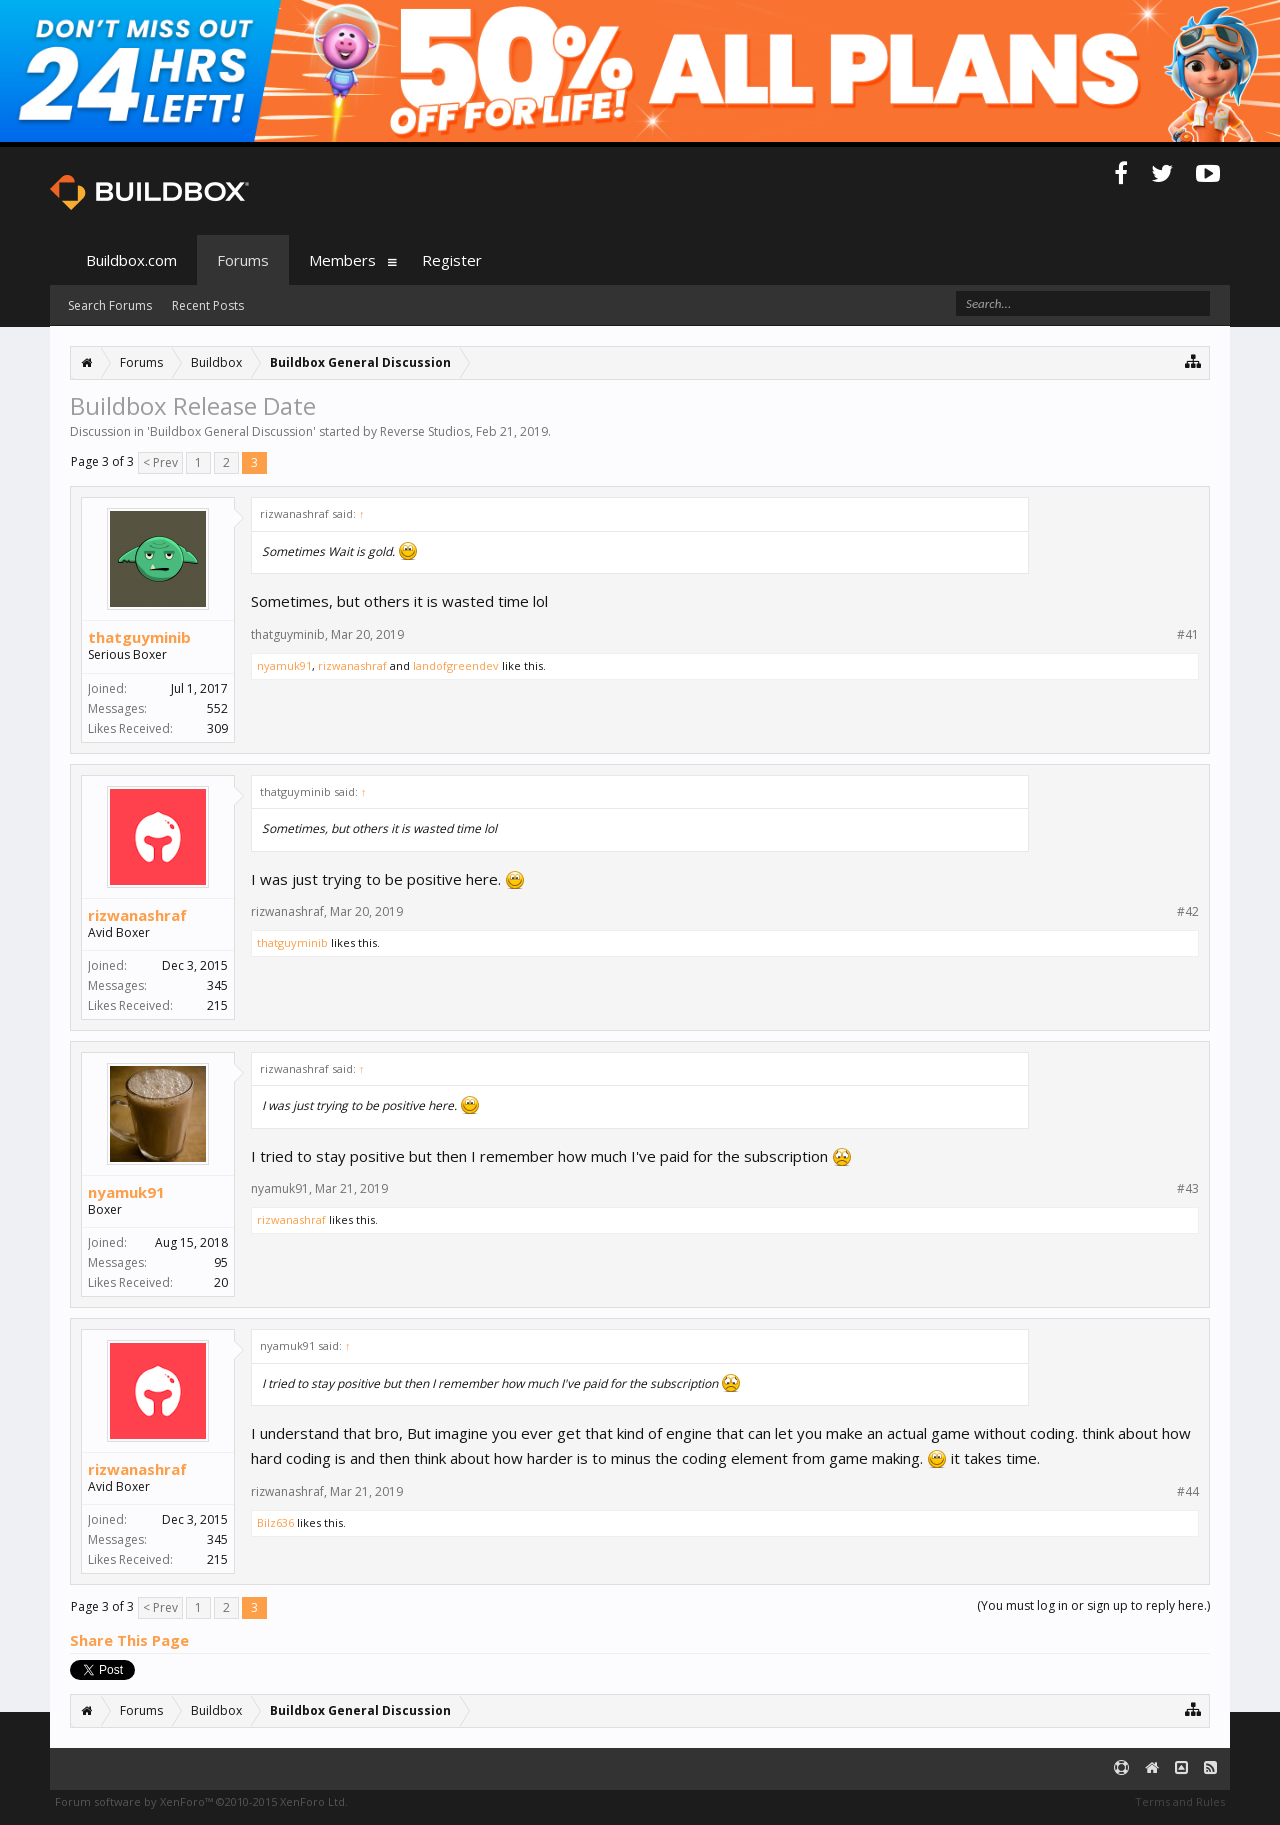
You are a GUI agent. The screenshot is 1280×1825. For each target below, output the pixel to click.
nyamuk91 (284, 665)
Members (342, 260)
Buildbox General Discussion (231, 431)
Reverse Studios (425, 431)
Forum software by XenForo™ (201, 1801)
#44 (1188, 1492)
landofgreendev (456, 665)
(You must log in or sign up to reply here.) (1093, 1605)
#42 (1188, 912)
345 (217, 985)
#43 (1188, 1189)
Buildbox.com (131, 260)
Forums (243, 260)
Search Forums (110, 305)
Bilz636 (275, 1522)
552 (217, 708)
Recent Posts (208, 305)
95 (221, 1262)
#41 (1188, 635)
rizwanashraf (352, 665)
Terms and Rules (1180, 1801)
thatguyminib (139, 637)
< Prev (160, 462)
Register (452, 260)
